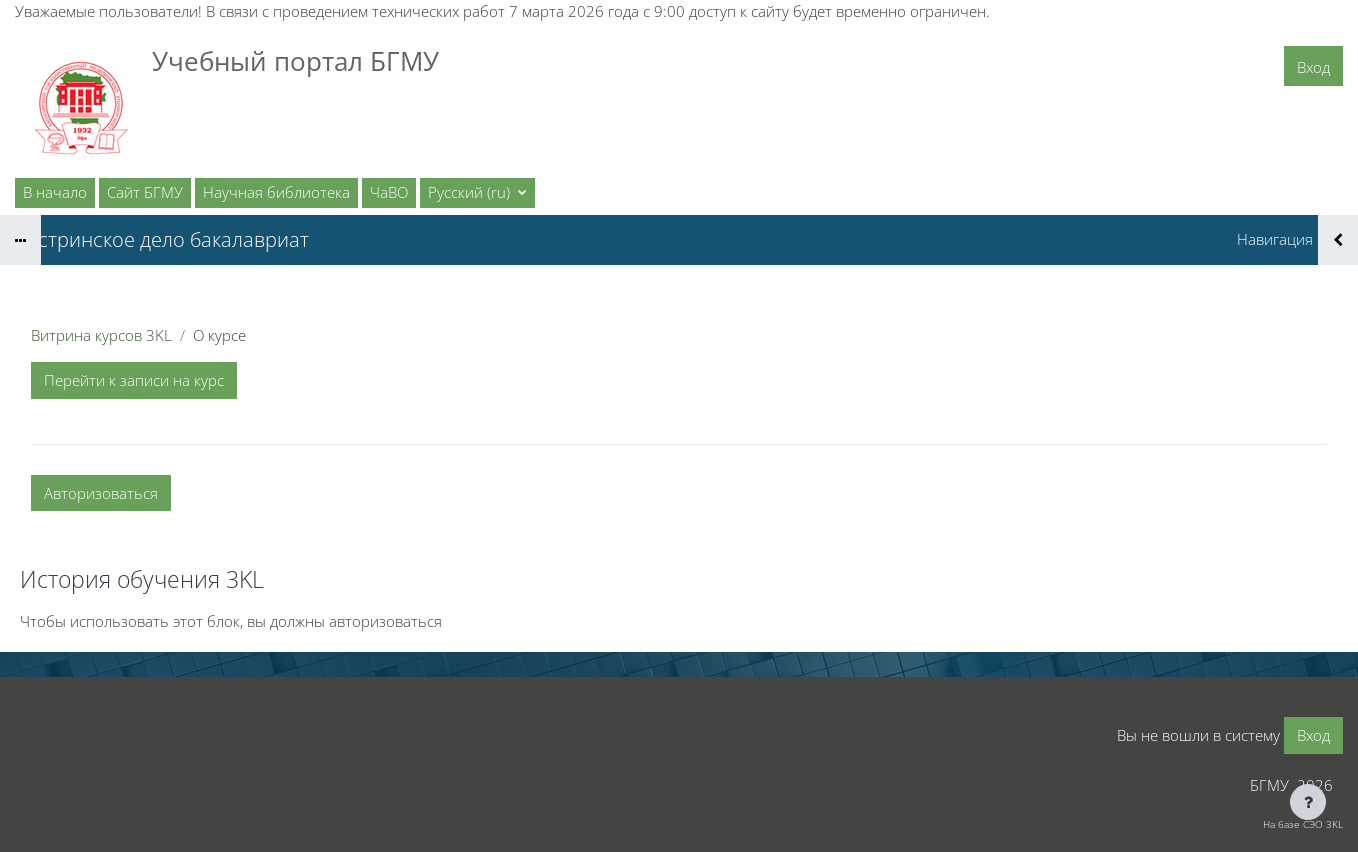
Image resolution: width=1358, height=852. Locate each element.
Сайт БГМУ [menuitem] (145, 192)
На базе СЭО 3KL (1303, 824)
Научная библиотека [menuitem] (276, 192)
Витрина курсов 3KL (101, 335)
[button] (477, 193)
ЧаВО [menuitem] (389, 192)
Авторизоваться (101, 493)
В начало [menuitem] (55, 192)
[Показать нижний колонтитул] (1308, 802)
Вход (1313, 67)
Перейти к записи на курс (134, 380)
